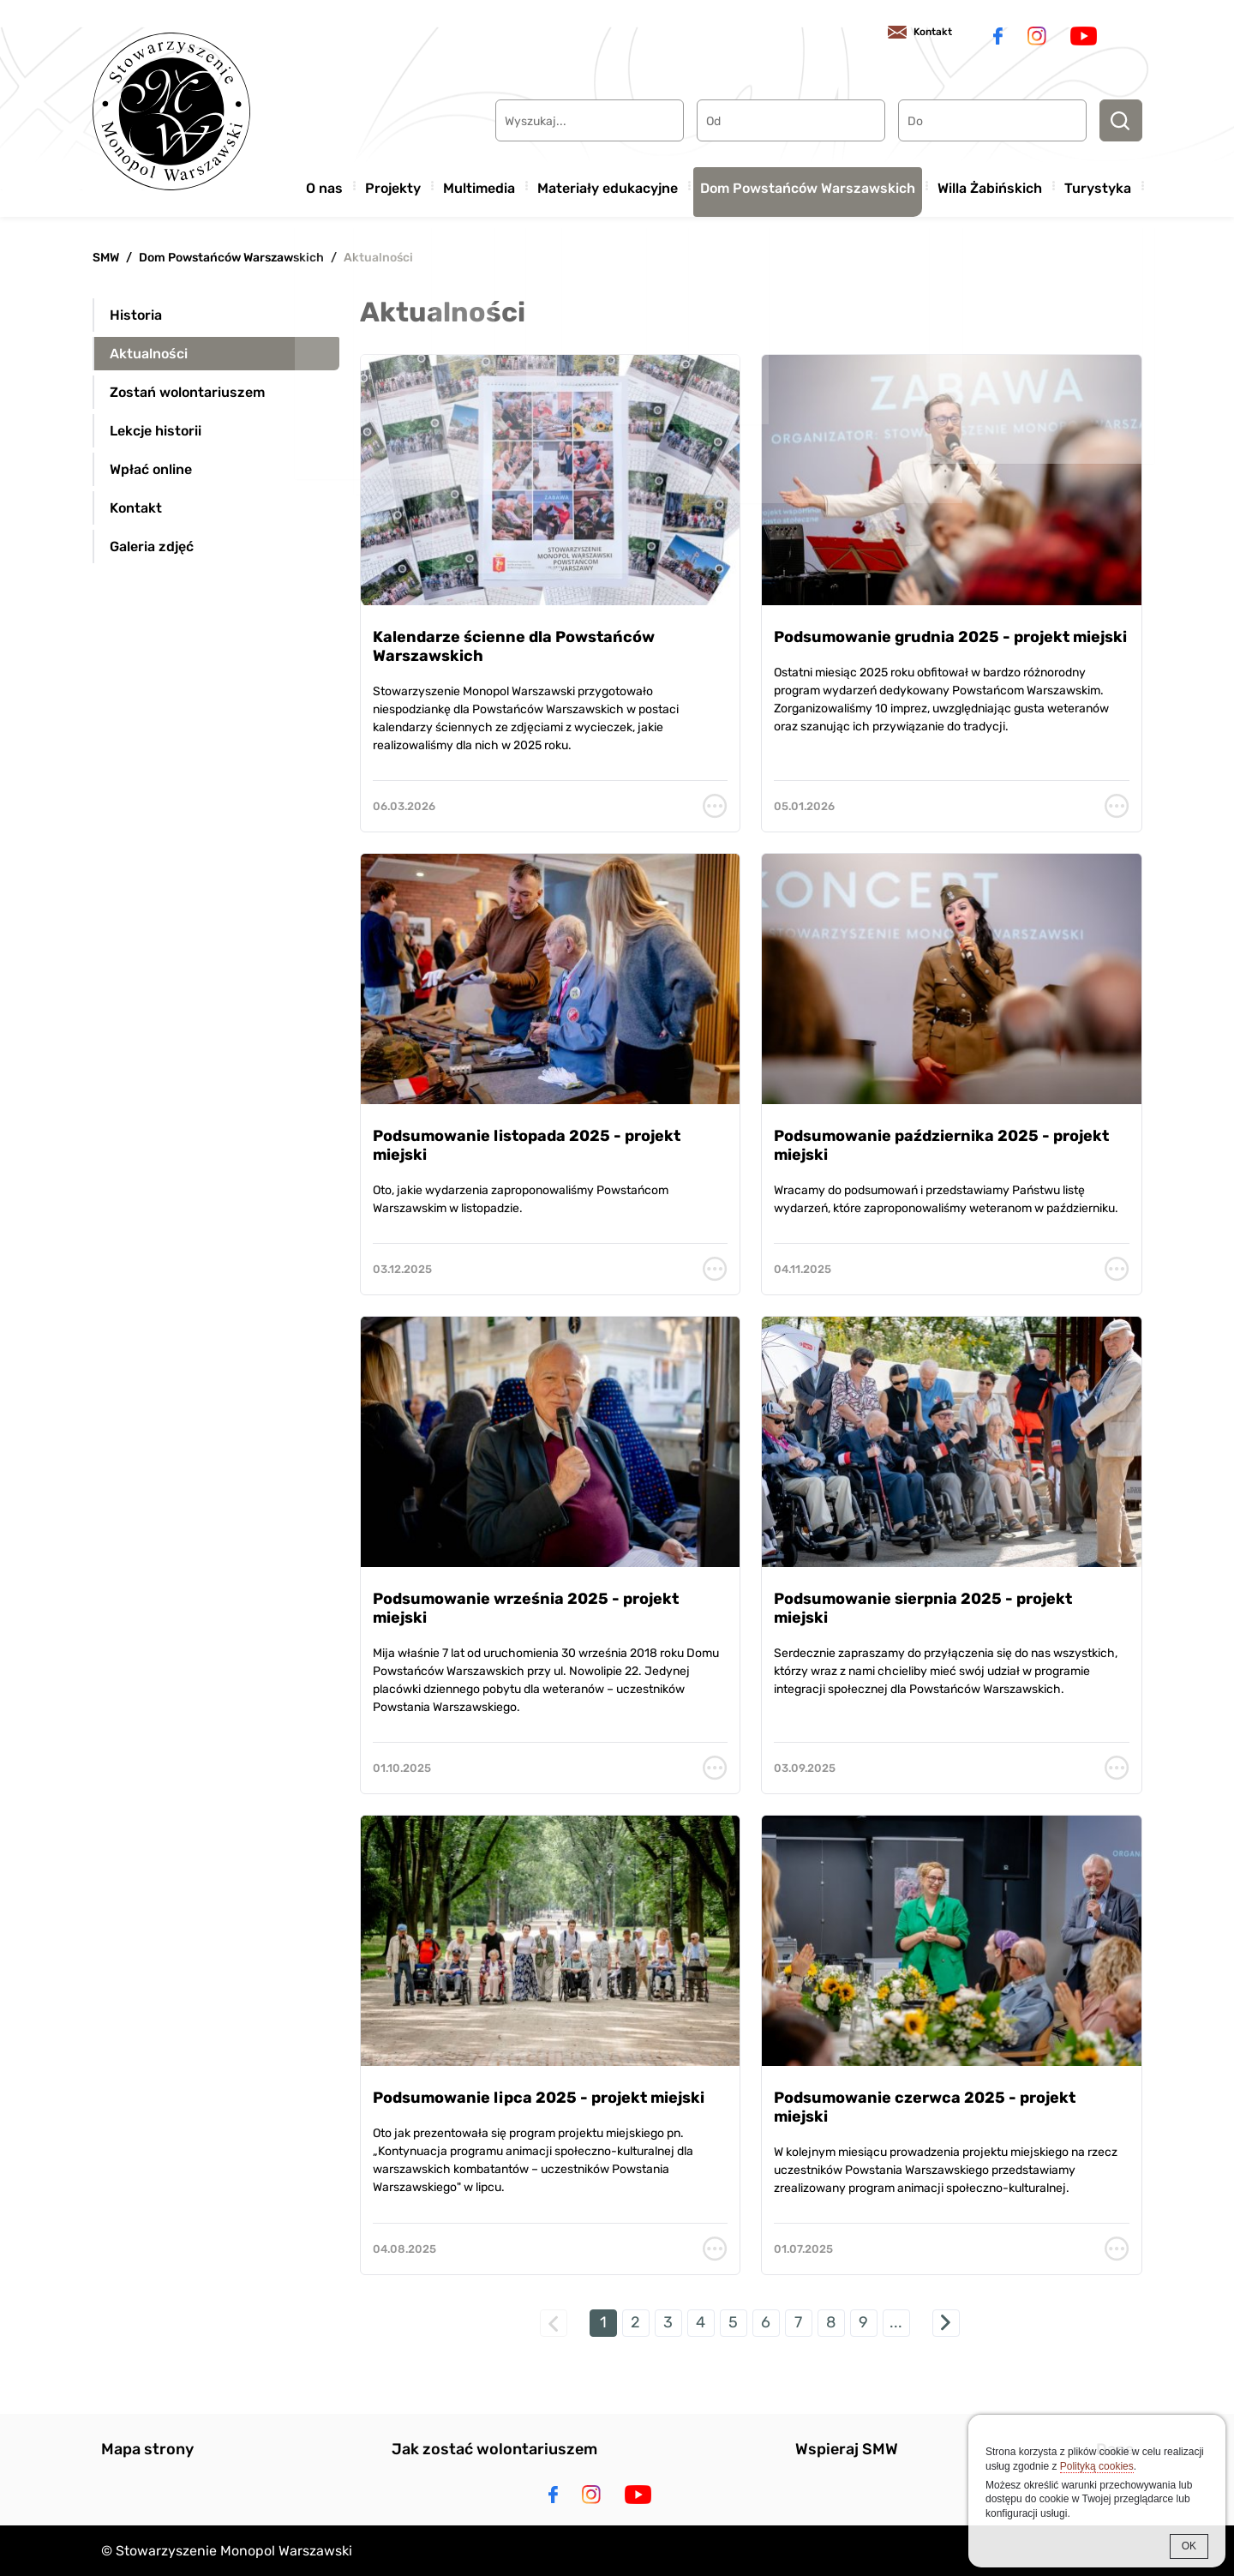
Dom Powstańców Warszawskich (807, 183)
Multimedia (479, 183)
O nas (324, 183)
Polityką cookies (1097, 2466)
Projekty (393, 183)
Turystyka (1097, 183)
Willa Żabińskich (989, 183)
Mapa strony (147, 2449)
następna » (946, 2323)
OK (1189, 2546)
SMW (106, 257)
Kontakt (919, 34)
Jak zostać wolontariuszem (494, 2449)
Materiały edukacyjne (607, 183)
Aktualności (378, 257)
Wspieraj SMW (846, 2449)
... (896, 2322)
